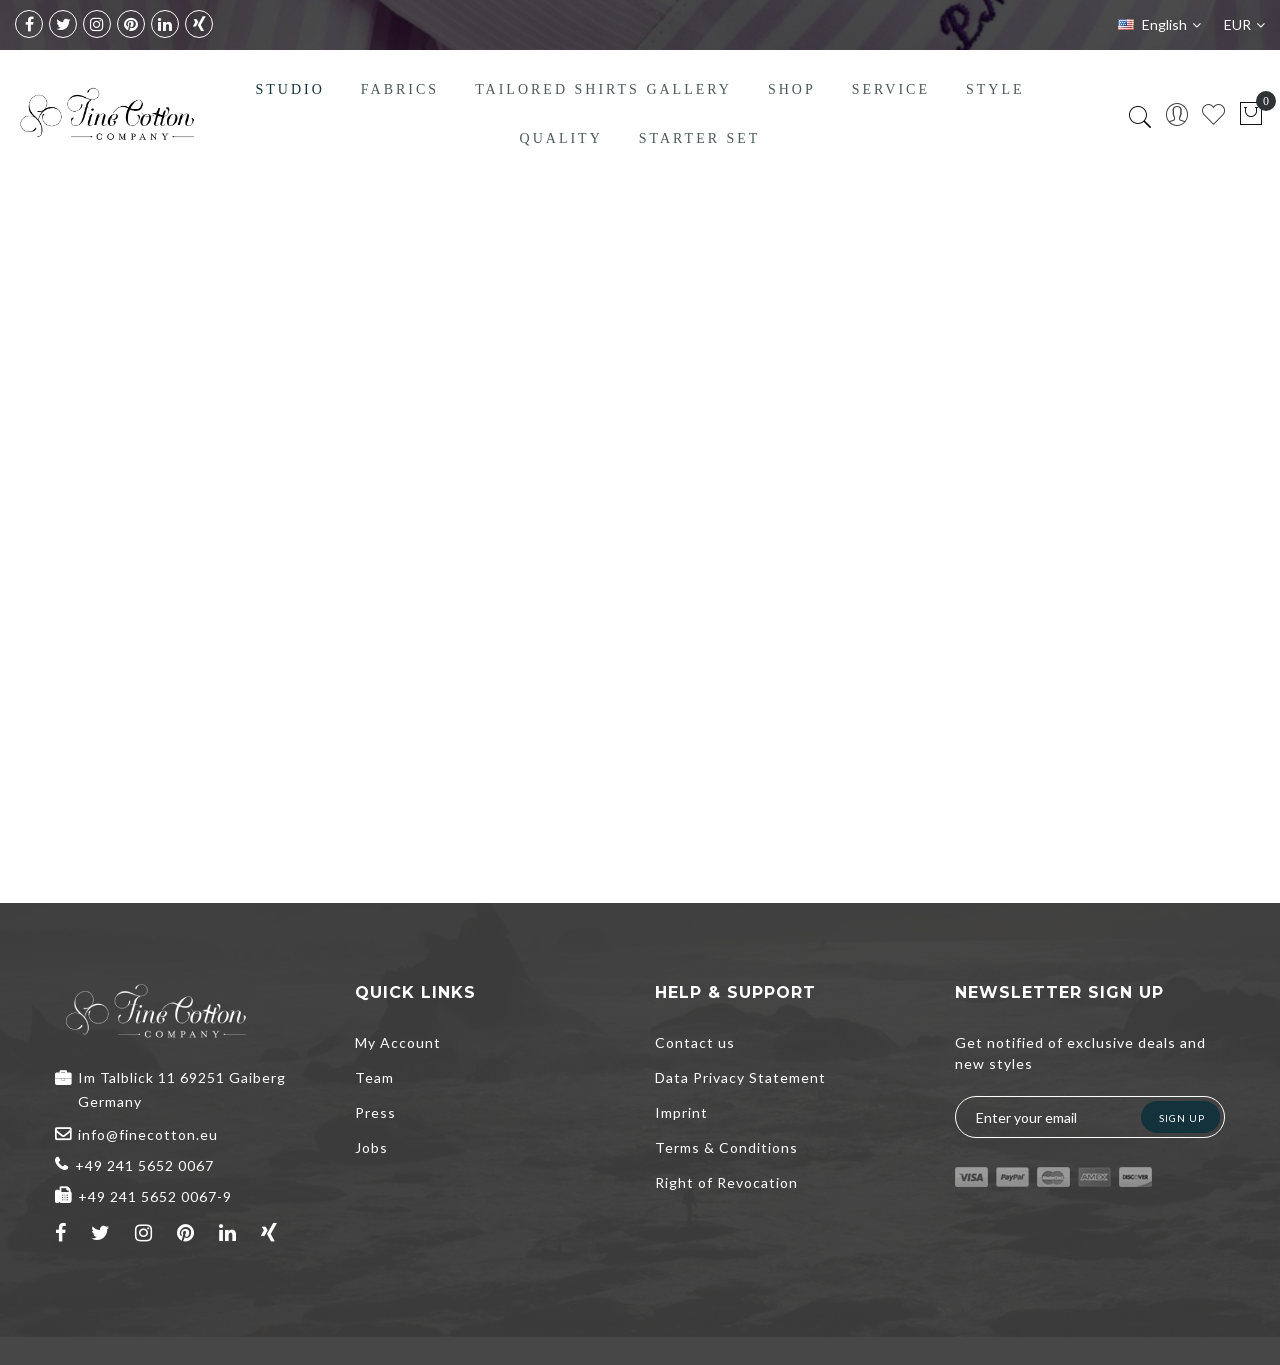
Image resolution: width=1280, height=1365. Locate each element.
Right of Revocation (726, 1182)
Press (375, 1112)
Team (374, 1077)
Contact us (695, 1042)
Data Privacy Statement (740, 1077)
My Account (398, 1042)
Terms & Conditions (726, 1147)
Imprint (681, 1112)
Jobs (371, 1147)
